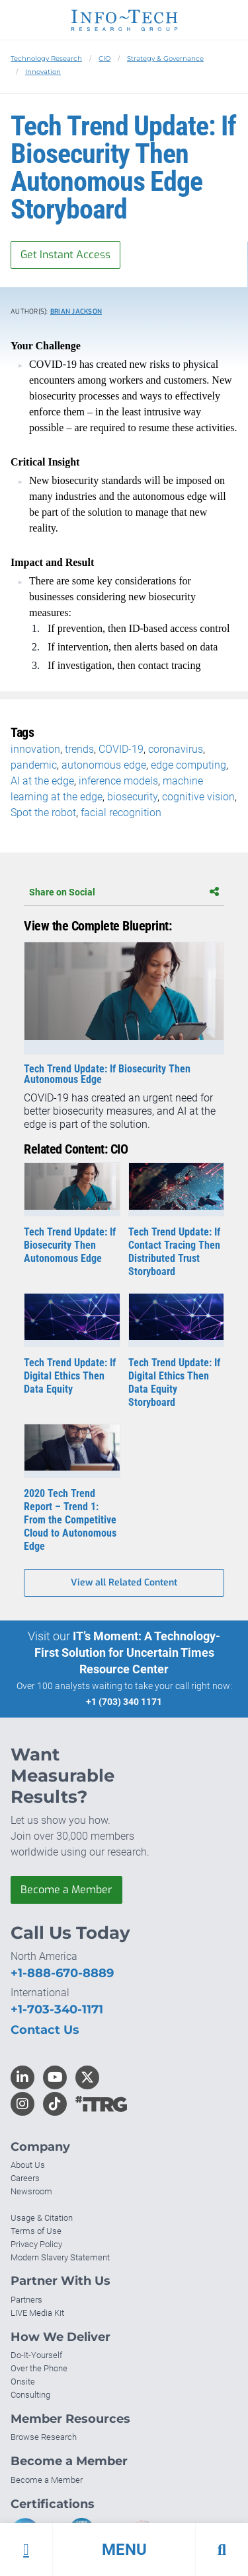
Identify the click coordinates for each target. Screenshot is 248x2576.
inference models (118, 781)
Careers (25, 2178)
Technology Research (46, 58)
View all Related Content (124, 1582)
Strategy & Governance (165, 58)
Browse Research (44, 2437)
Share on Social (124, 892)
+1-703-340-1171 (57, 2009)
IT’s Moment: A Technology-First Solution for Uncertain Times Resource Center (127, 1652)
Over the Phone (39, 2368)
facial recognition (121, 812)
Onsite (23, 2381)
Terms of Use (36, 2231)
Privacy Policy (36, 2244)
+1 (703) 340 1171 (124, 1701)
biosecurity (132, 796)
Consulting (30, 2395)
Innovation (43, 71)
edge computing (188, 765)
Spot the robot (43, 812)
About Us (28, 2165)
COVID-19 (121, 749)
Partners (26, 2300)
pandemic (34, 765)
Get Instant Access (65, 254)
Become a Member (66, 1890)
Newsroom (31, 2191)
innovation (35, 749)
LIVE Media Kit (37, 2313)
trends (79, 749)
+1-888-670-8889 (62, 1973)
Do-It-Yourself (36, 2355)
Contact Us (45, 2030)
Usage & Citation (42, 2218)
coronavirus (175, 749)
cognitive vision (198, 796)
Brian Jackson (76, 311)
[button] (124, 2549)
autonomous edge (104, 765)
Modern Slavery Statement (60, 2257)
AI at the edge (42, 781)
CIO (104, 58)
